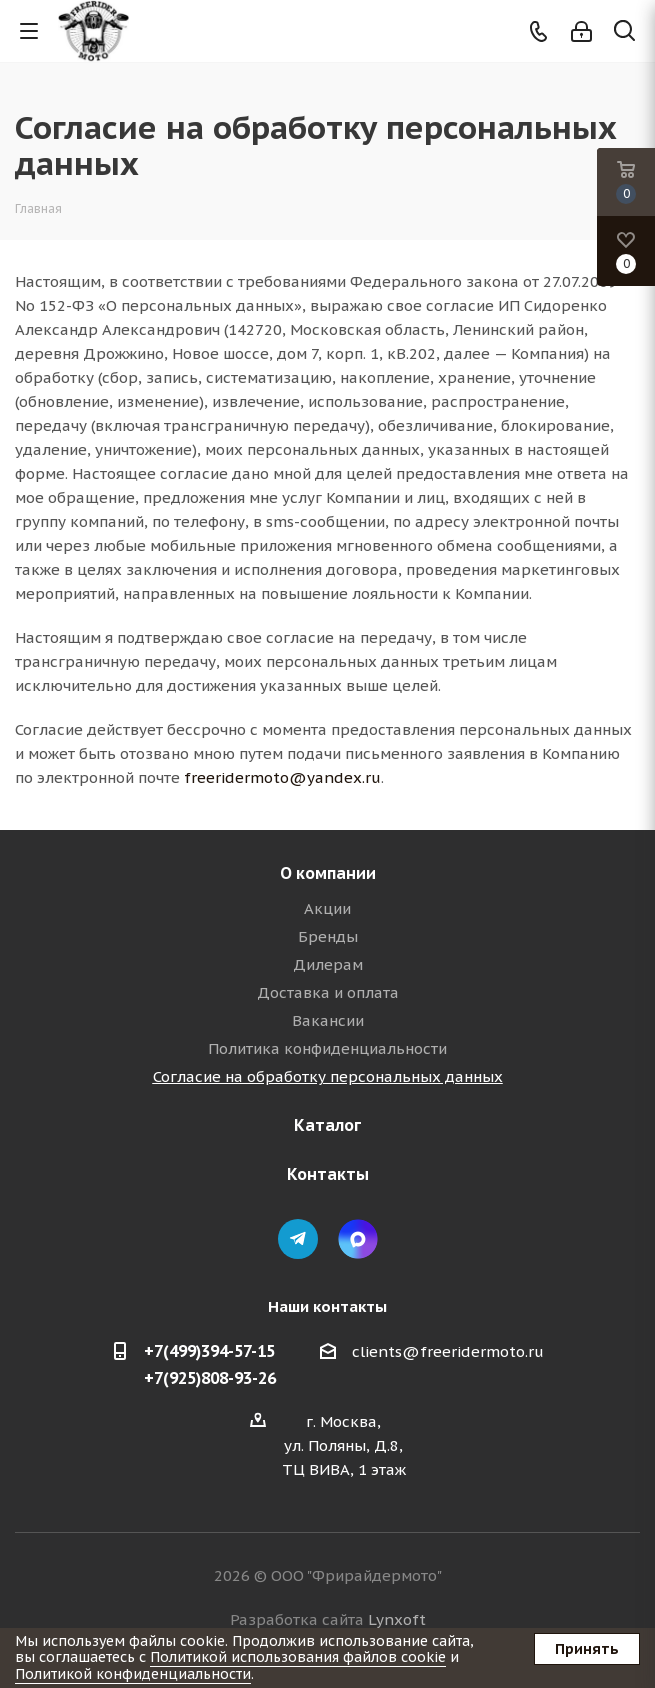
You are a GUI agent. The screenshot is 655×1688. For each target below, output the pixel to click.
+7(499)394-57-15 (209, 1351)
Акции (327, 908)
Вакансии (328, 1020)
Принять (587, 1649)
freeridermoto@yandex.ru (282, 777)
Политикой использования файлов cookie (298, 1657)
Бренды (328, 936)
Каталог (327, 1125)
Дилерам (328, 964)
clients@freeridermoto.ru (448, 1351)
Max (358, 1239)
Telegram (298, 1239)
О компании (328, 873)
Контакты (328, 1174)
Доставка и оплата (328, 992)
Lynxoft (397, 1619)
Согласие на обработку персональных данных (328, 1076)
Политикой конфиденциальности (133, 1674)
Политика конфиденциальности (327, 1048)
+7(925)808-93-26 (210, 1378)
